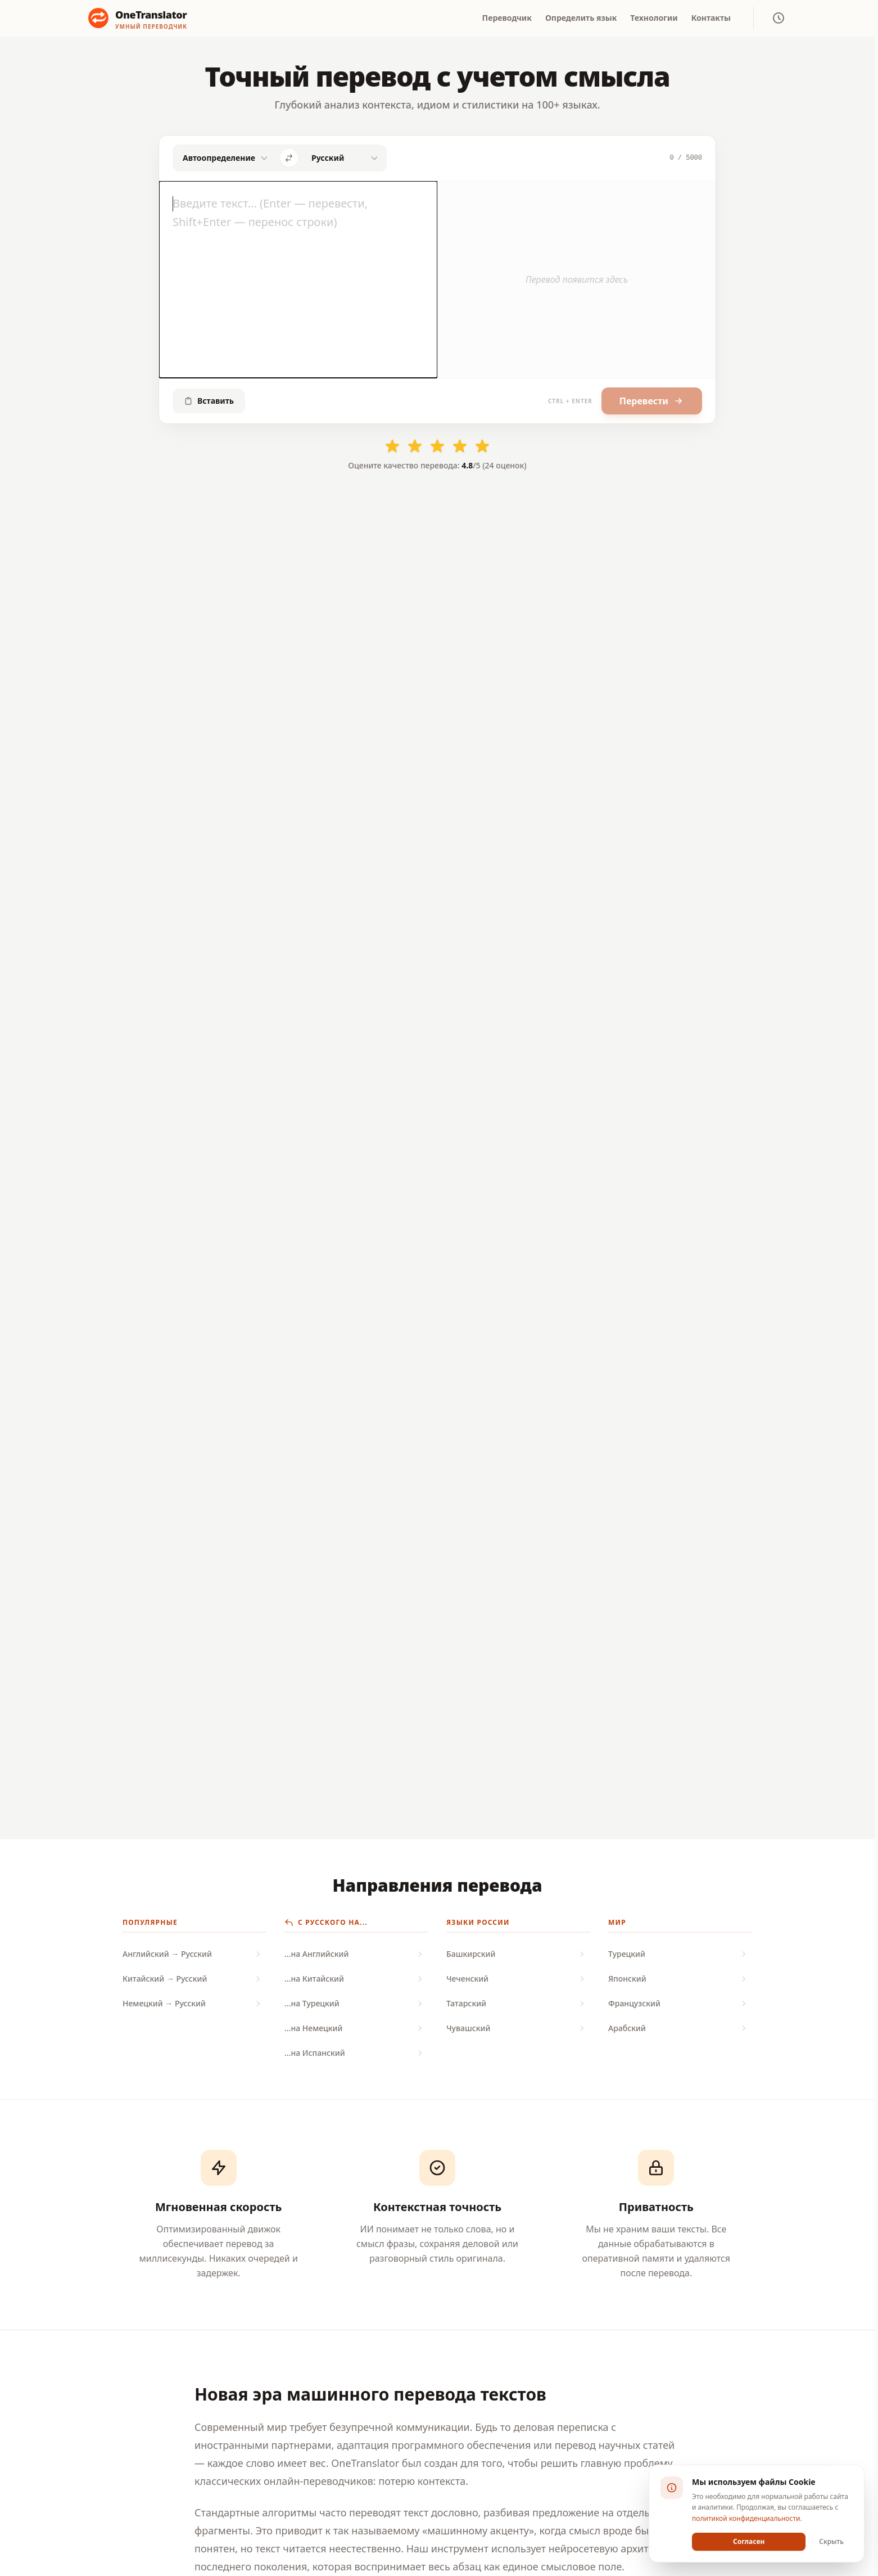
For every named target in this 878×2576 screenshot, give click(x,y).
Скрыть (831, 2541)
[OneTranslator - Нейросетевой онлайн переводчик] (137, 18)
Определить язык (581, 17)
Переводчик (507, 17)
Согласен (748, 2541)
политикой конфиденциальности (746, 2518)
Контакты (711, 17)
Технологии (653, 17)
